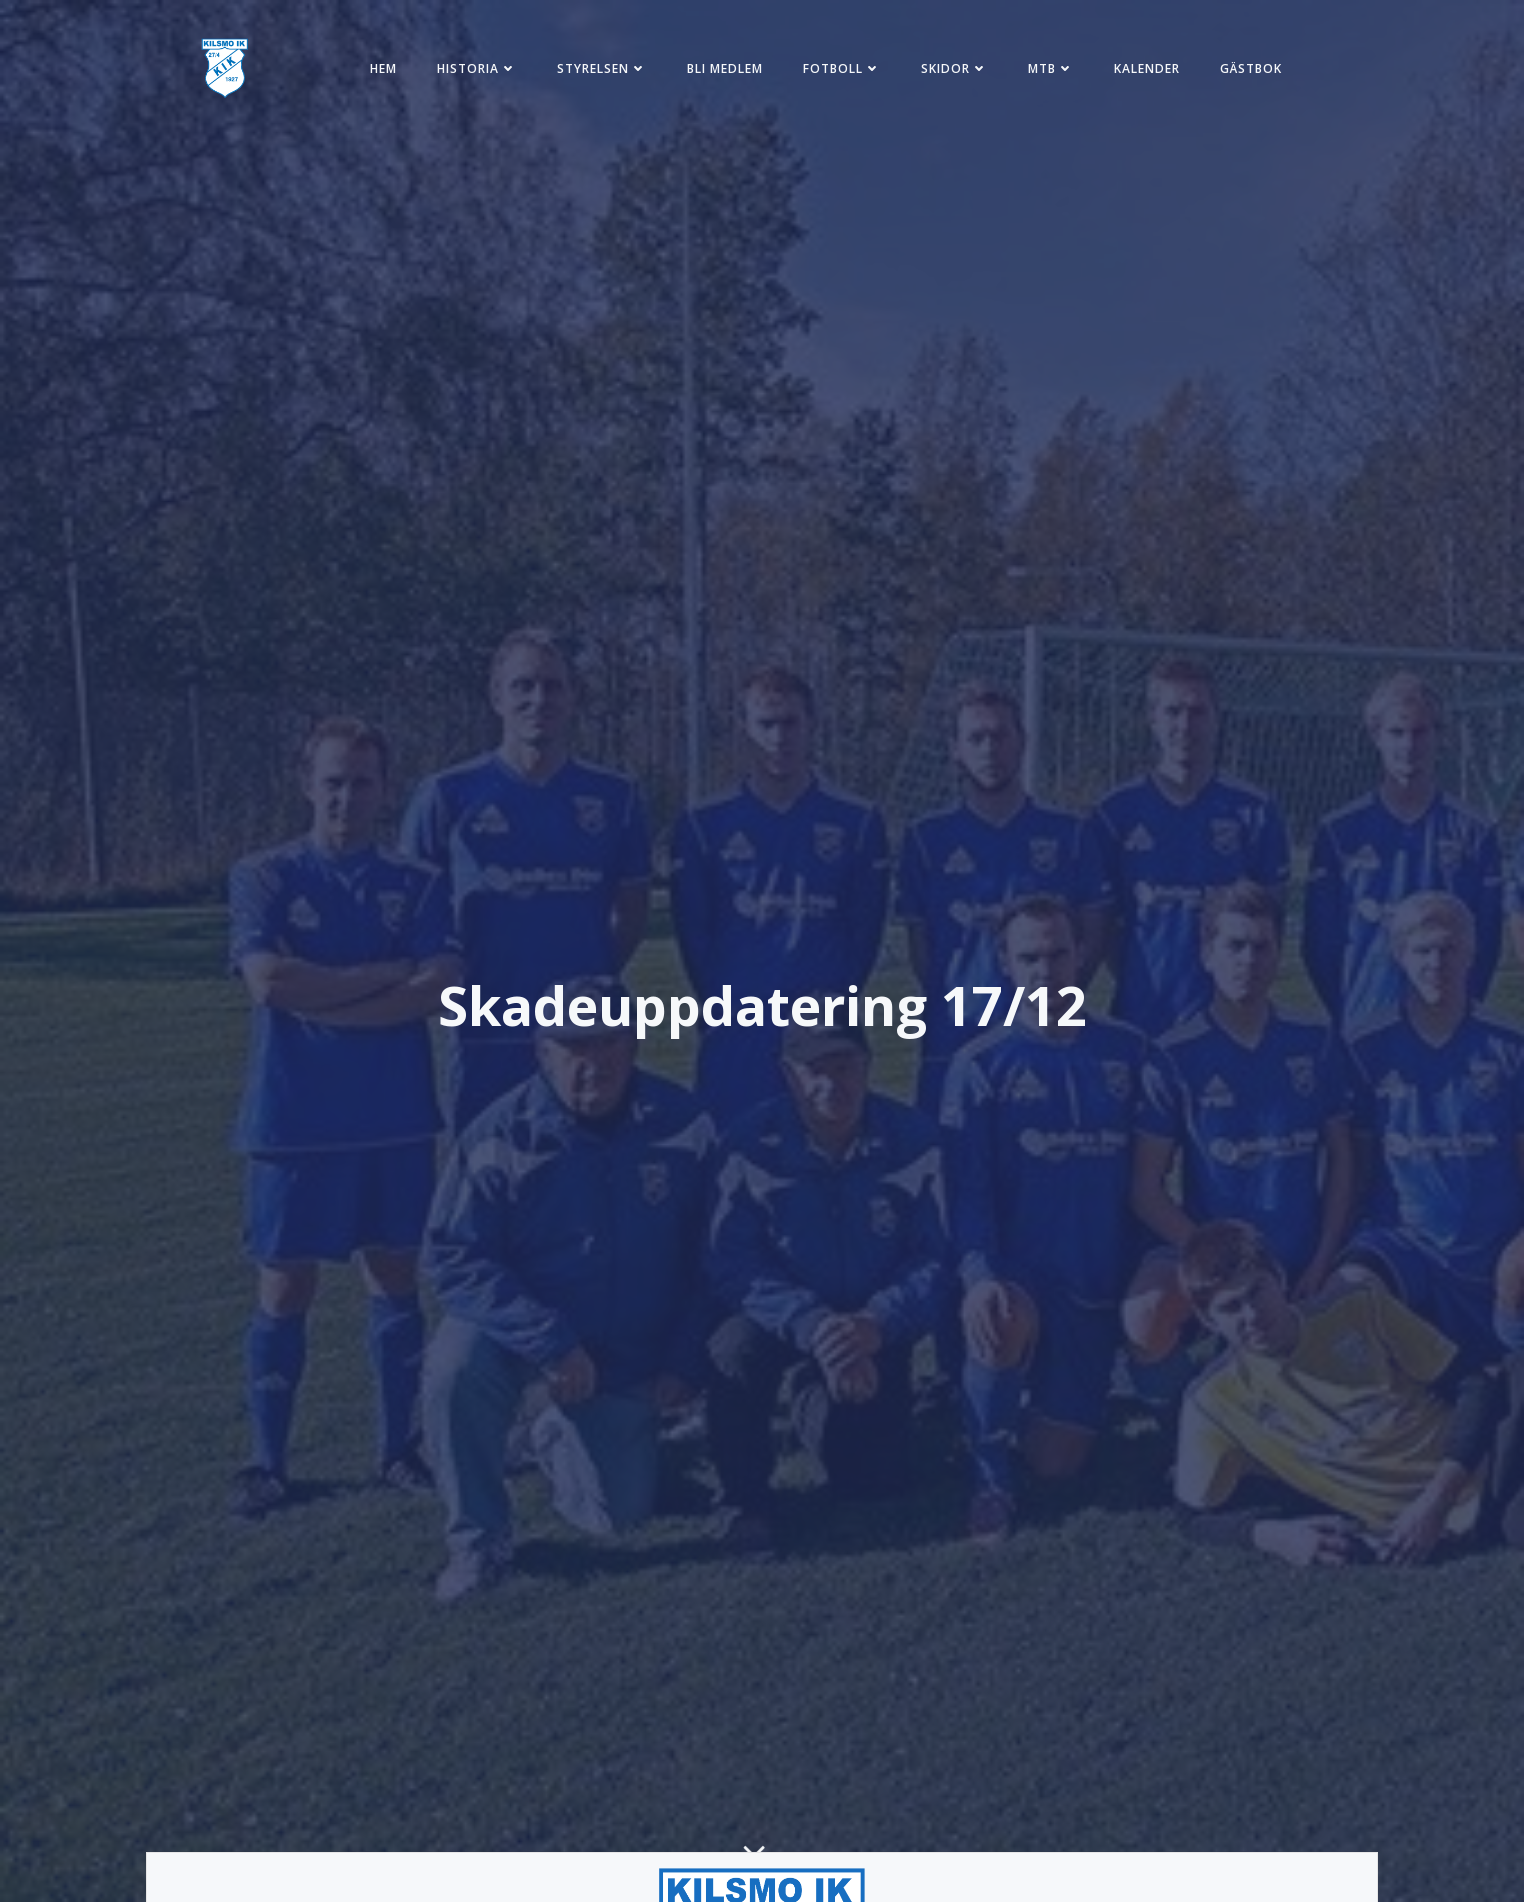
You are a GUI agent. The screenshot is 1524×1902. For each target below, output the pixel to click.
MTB (1051, 68)
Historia (477, 68)
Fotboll (842, 68)
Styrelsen (602, 68)
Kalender (1147, 68)
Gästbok (1251, 68)
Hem (383, 68)
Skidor (954, 68)
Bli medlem (725, 68)
